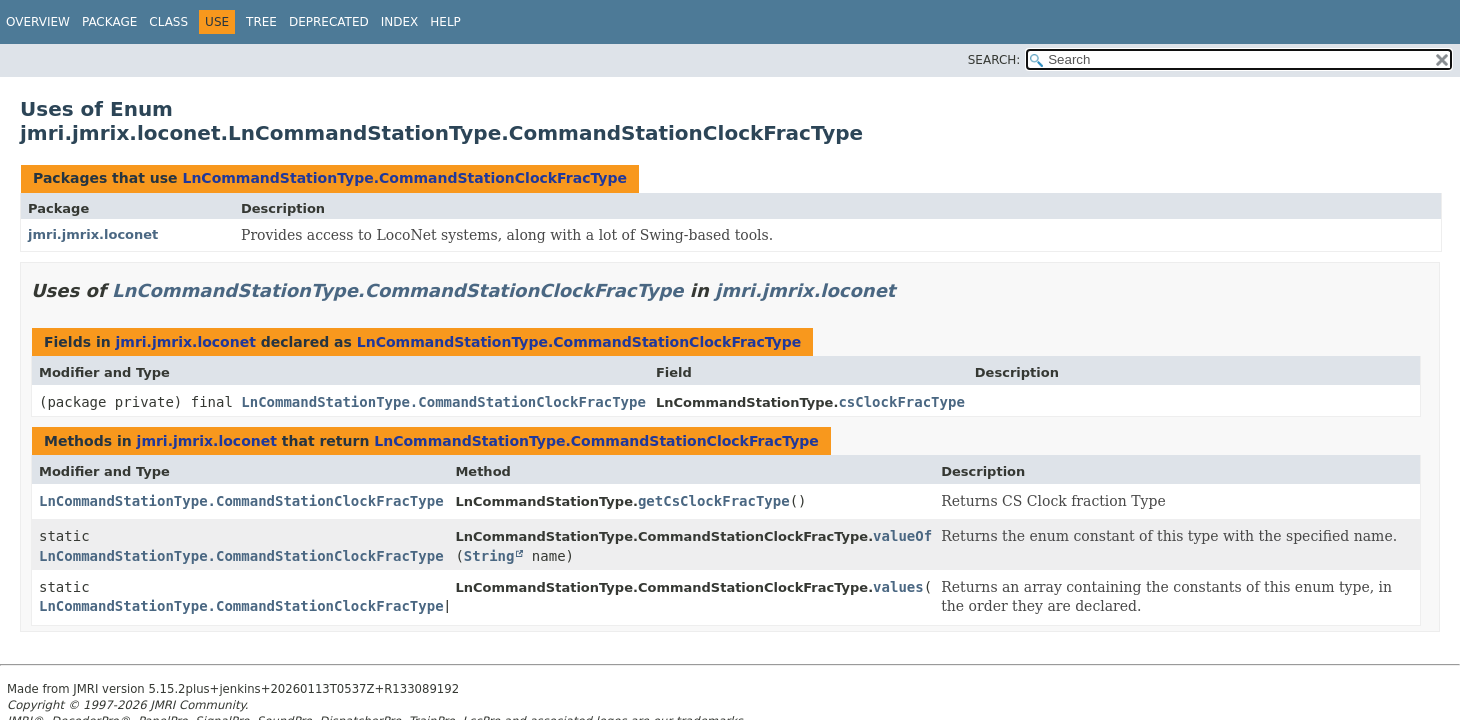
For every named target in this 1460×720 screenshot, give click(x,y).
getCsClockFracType (714, 501)
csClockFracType (901, 402)
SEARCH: (994, 60)
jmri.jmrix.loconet (93, 234)
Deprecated (329, 22)
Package (109, 22)
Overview (38, 22)
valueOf (902, 536)
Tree (261, 22)
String (489, 556)
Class (168, 22)
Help (445, 22)
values (898, 587)
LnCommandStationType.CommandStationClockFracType (404, 178)
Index (400, 22)
